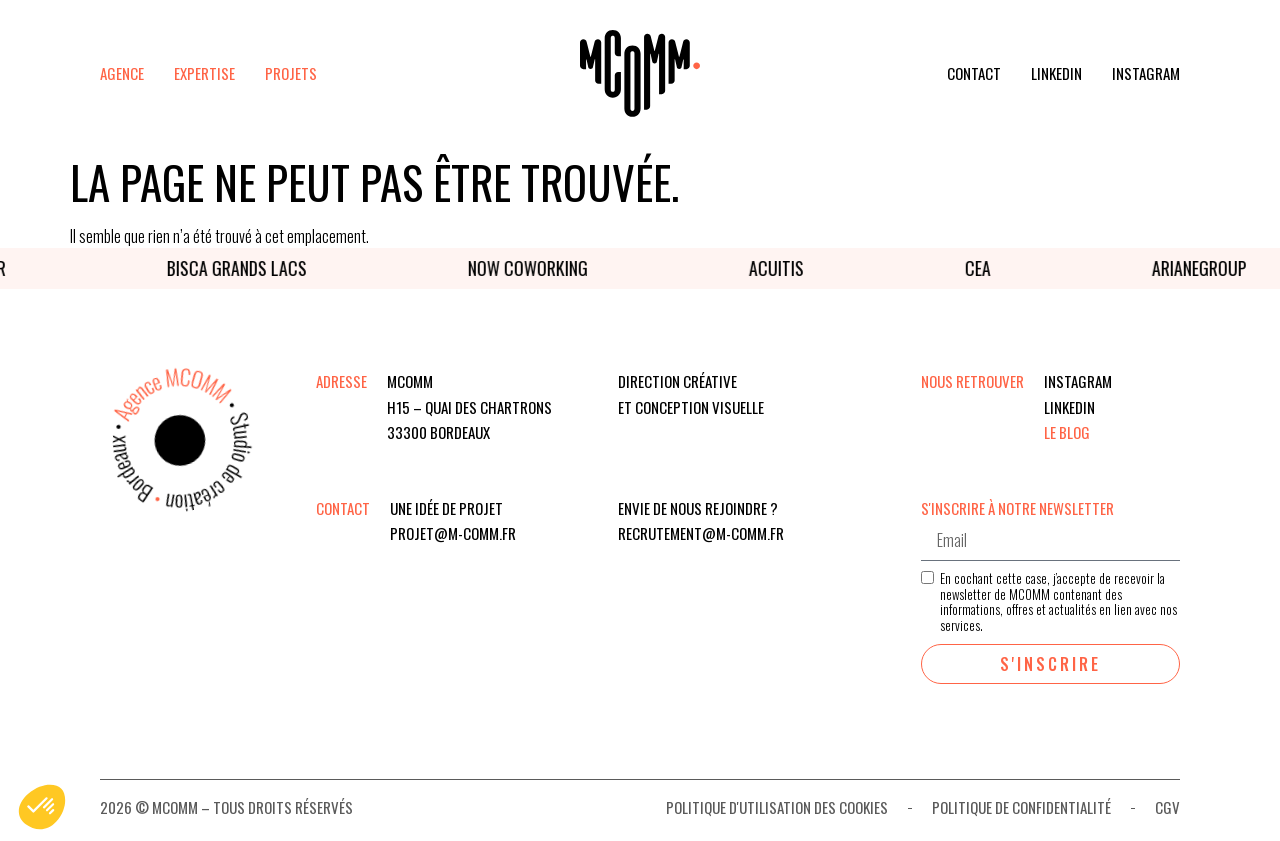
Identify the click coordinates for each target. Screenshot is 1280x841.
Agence (122, 73)
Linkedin (1056, 73)
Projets (291, 73)
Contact (974, 73)
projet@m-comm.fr (453, 533)
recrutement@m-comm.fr (701, 533)
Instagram (1146, 73)
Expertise (204, 73)
